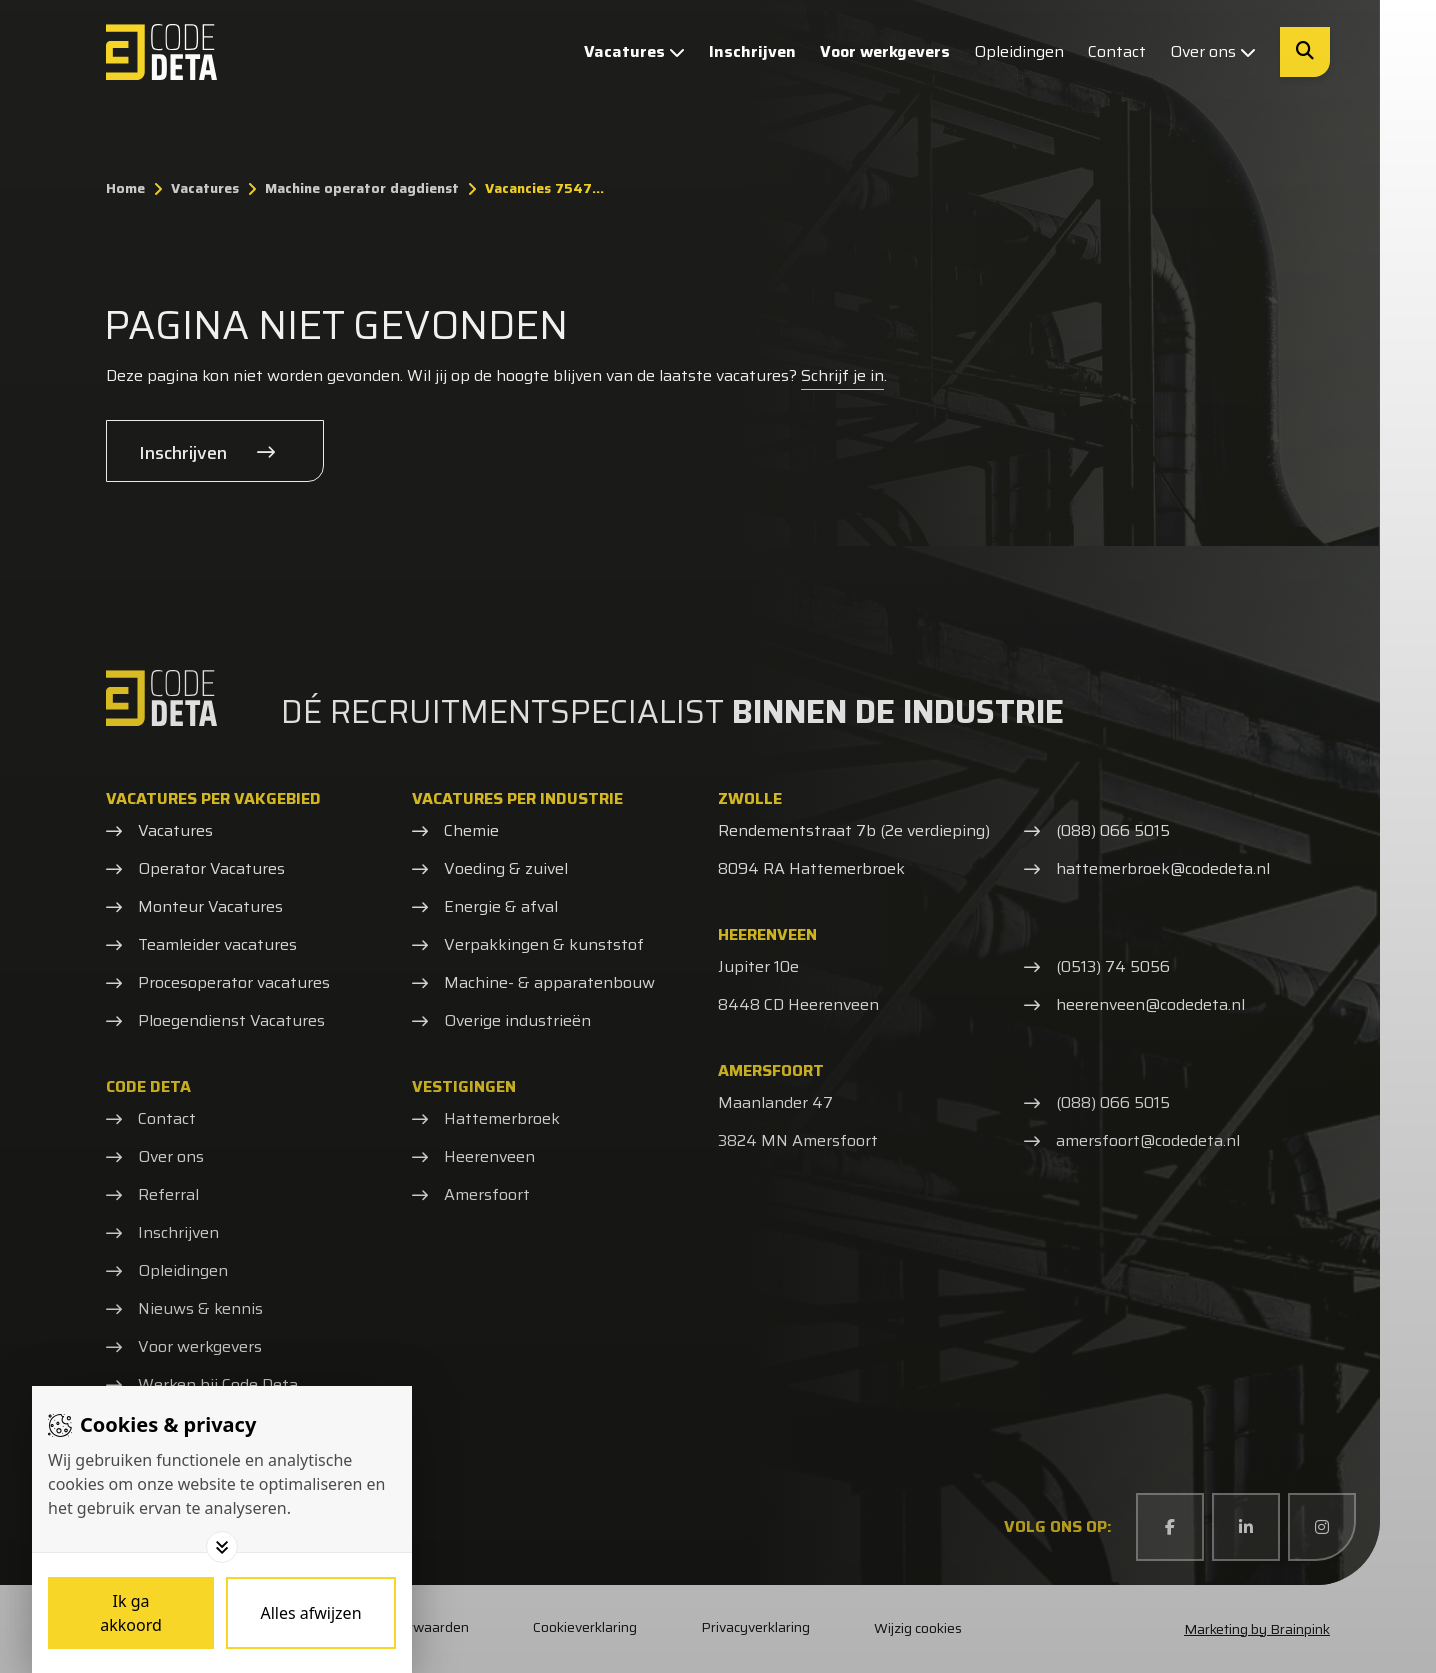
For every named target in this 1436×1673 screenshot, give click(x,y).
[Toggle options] (222, 1547)
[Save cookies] (131, 1613)
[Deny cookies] (311, 1613)
